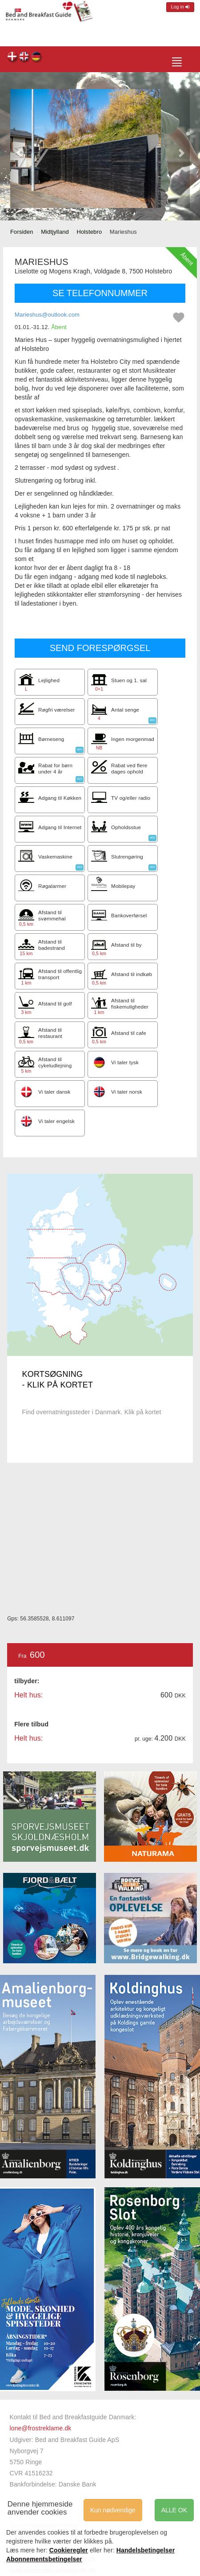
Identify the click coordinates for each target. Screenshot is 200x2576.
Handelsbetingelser (145, 2550)
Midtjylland (55, 231)
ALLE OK (174, 2510)
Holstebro (89, 231)
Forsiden (21, 231)
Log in (180, 6)
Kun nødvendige (113, 2510)
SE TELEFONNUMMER (100, 293)
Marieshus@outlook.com (47, 314)
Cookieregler (68, 2550)
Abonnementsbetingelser (44, 2559)
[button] (19, 148)
